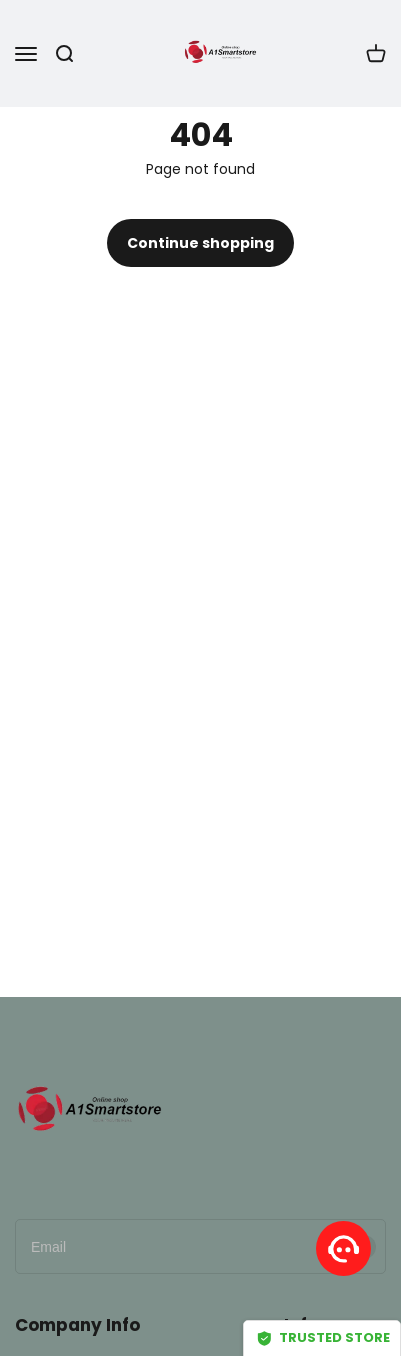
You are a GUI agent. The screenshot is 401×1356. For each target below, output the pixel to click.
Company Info (77, 1325)
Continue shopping (200, 243)
